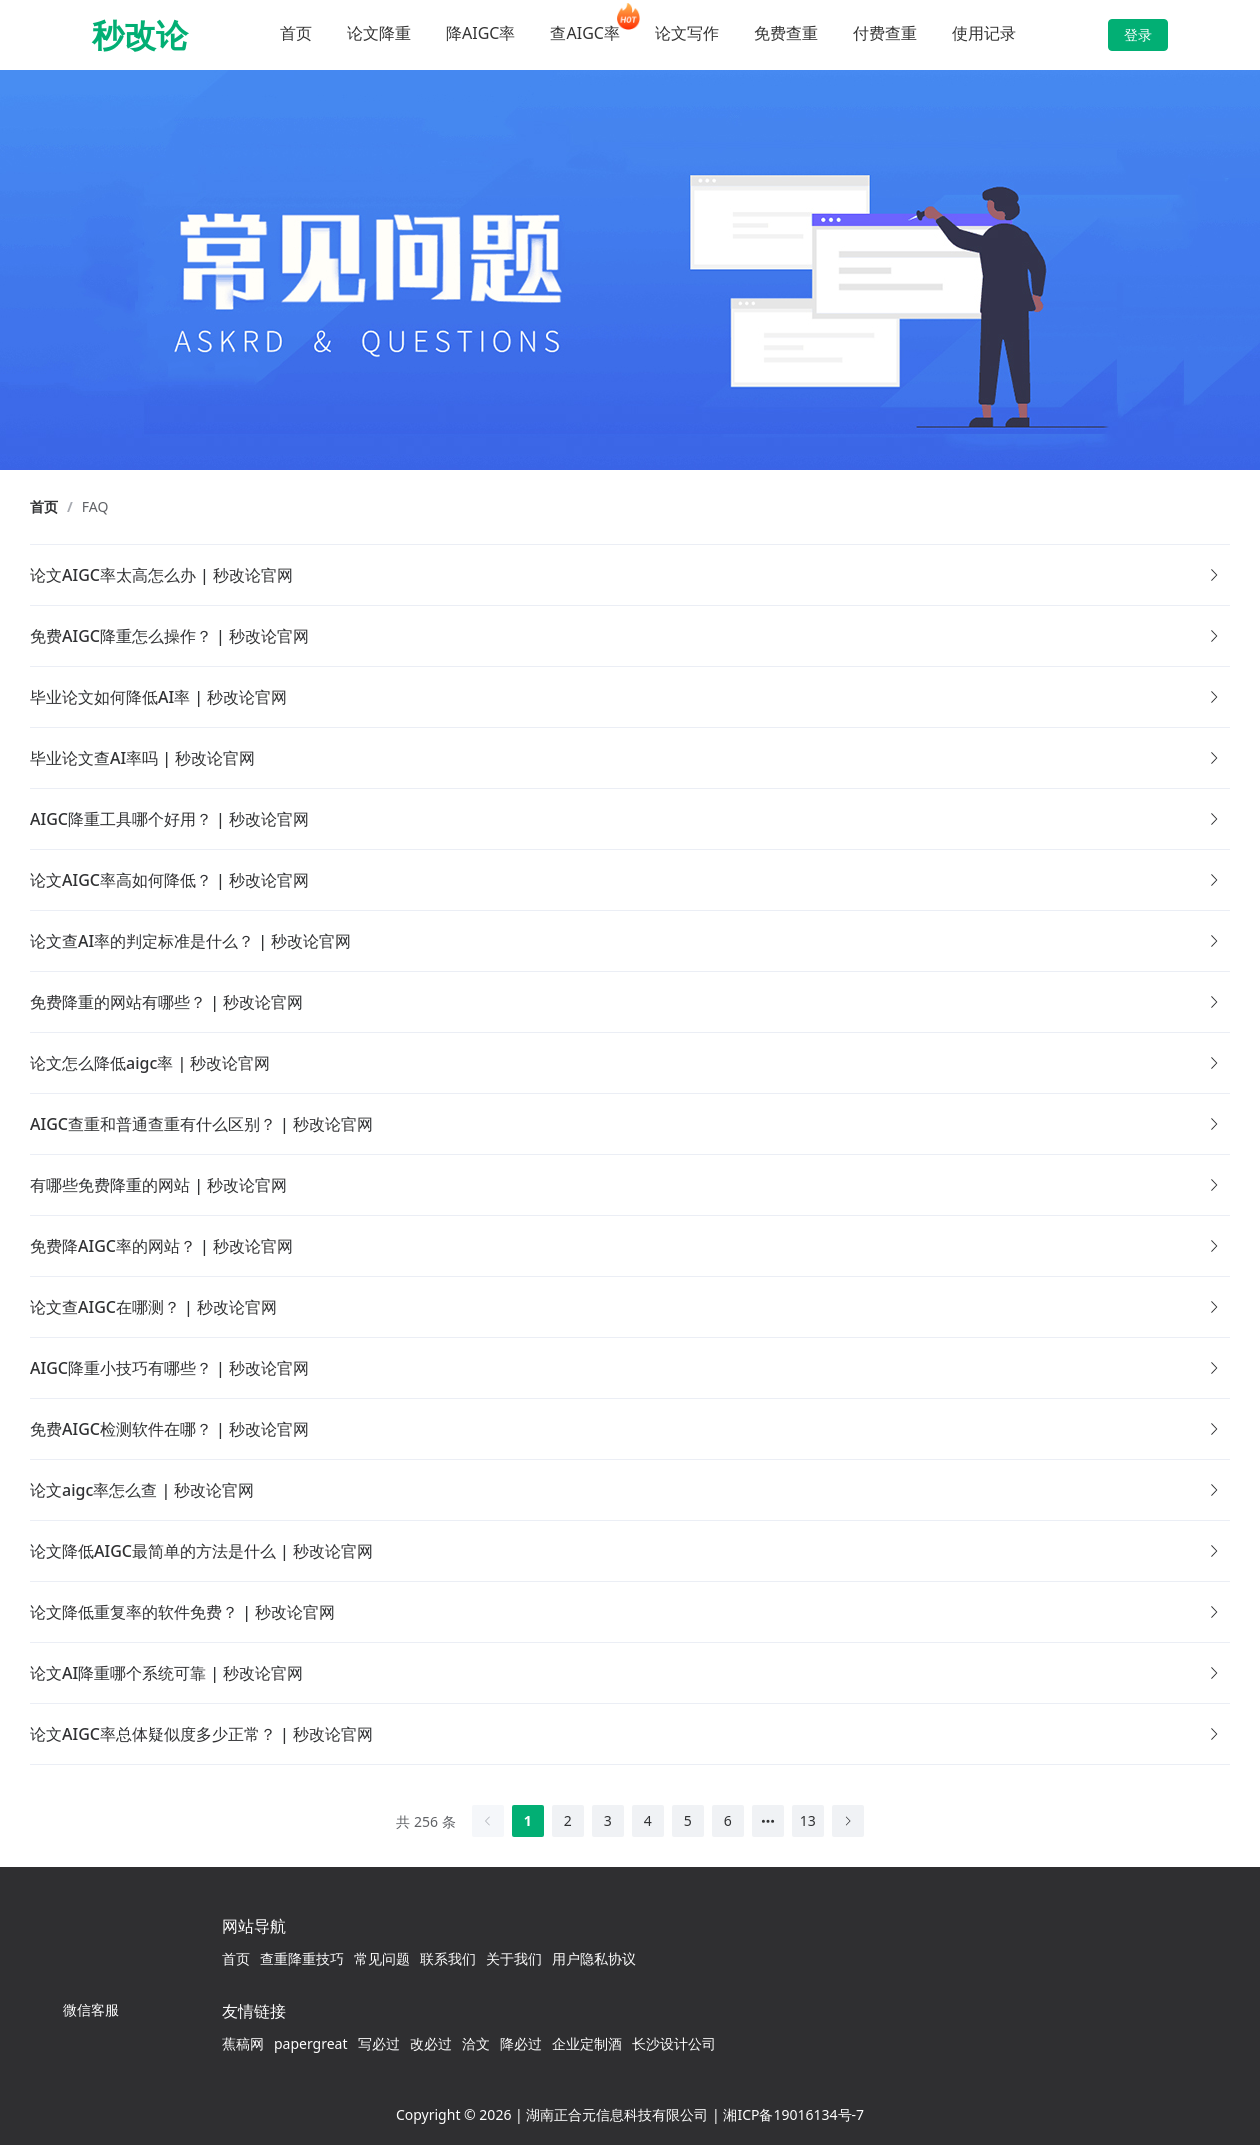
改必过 (431, 2043)
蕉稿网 (243, 2043)
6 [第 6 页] (728, 1820)
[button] (630, 575)
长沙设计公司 (674, 2043)
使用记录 (984, 33)
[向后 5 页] (768, 1821)
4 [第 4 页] (648, 1820)
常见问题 (382, 1958)
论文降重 (379, 33)
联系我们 (448, 1958)
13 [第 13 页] (808, 1820)
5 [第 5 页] (688, 1820)
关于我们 (514, 1958)
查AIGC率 (584, 33)
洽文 (476, 2043)
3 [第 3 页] (608, 1820)
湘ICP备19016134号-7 (793, 2114)
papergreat (311, 2043)
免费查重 (786, 33)
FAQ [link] (95, 507)
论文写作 (687, 33)
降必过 (521, 2043)
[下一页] (848, 1821)
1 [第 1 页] (528, 1820)
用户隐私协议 (594, 1958)
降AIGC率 (480, 33)
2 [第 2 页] (568, 1820)
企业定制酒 (587, 2043)
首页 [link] (44, 507)
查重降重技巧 (302, 1958)
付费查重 (885, 33)
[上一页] (488, 1821)
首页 (296, 33)
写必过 (379, 2043)
